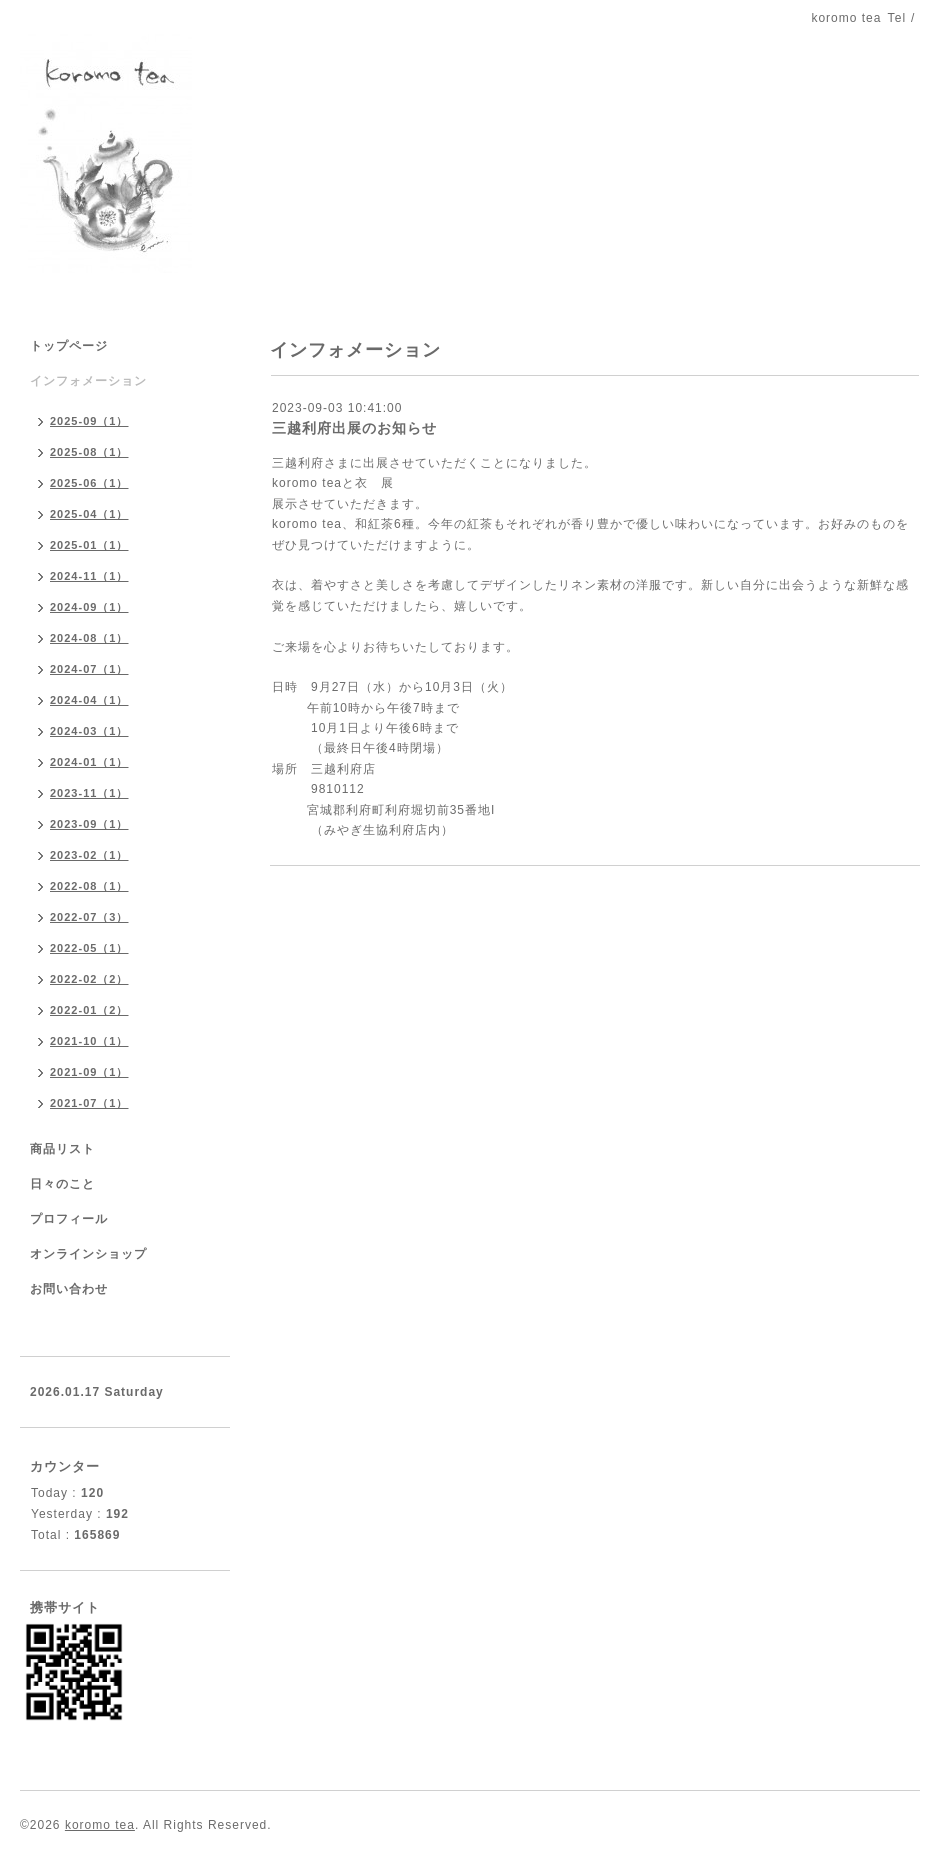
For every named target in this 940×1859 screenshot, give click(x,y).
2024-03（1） (89, 731)
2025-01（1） (89, 545)
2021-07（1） (89, 1103)
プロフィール (69, 1219)
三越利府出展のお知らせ (354, 428)
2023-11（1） (89, 793)
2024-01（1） (89, 762)
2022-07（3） (89, 917)
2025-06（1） (89, 483)
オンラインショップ (88, 1254)
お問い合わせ (69, 1289)
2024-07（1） (89, 669)
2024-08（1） (89, 638)
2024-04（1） (89, 700)
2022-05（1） (89, 948)
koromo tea (100, 1825)
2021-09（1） (89, 1072)
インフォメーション (88, 381)
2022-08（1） (89, 886)
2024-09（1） (89, 607)
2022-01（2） (89, 1010)
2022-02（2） (89, 979)
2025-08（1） (89, 452)
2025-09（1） (89, 421)
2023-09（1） (89, 824)
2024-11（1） (89, 576)
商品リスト (62, 1149)
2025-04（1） (89, 514)
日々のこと (62, 1184)
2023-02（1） (89, 855)
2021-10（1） (89, 1041)
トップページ (69, 346)
